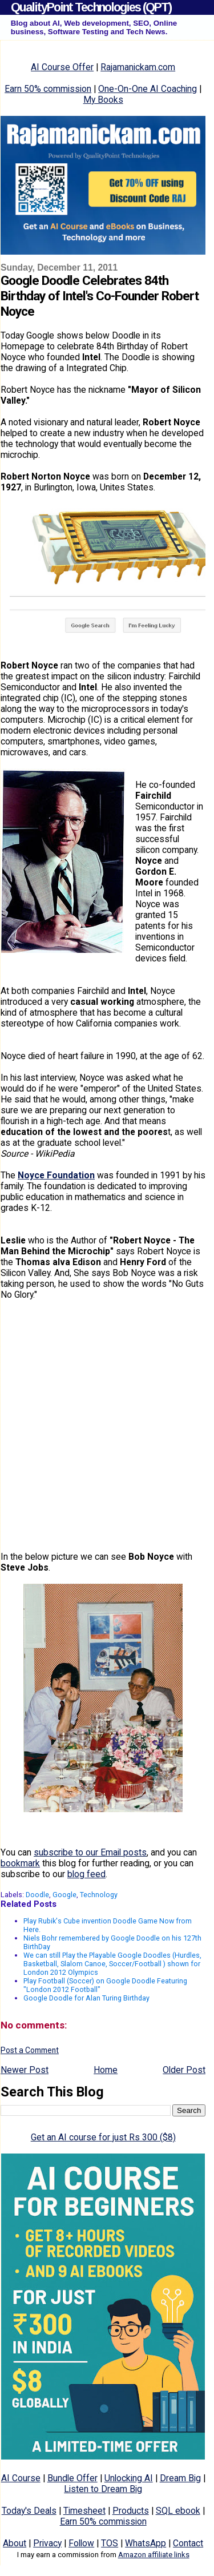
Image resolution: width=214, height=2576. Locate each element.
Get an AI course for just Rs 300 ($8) (103, 2137)
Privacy (47, 2543)
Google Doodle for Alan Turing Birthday (86, 1998)
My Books (103, 99)
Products (130, 2510)
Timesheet (84, 2510)
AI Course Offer (62, 67)
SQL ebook (178, 2510)
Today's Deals (29, 2510)
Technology (99, 1894)
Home (106, 2069)
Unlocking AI (128, 2478)
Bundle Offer (72, 2478)
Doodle (37, 1894)
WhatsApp (145, 2543)
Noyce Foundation (56, 1175)
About (14, 2543)
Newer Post (25, 2069)
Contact (188, 2543)
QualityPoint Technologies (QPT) (91, 7)
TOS (109, 2543)
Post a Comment (30, 2050)
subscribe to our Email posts (90, 1852)
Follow (81, 2543)
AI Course (21, 2478)
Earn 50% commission (48, 88)
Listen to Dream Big (103, 2489)
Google (64, 1894)
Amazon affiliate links (153, 2554)
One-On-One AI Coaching (147, 88)
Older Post (184, 2069)
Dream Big (180, 2478)
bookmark (20, 1863)
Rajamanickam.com (137, 67)
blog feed (86, 1874)
